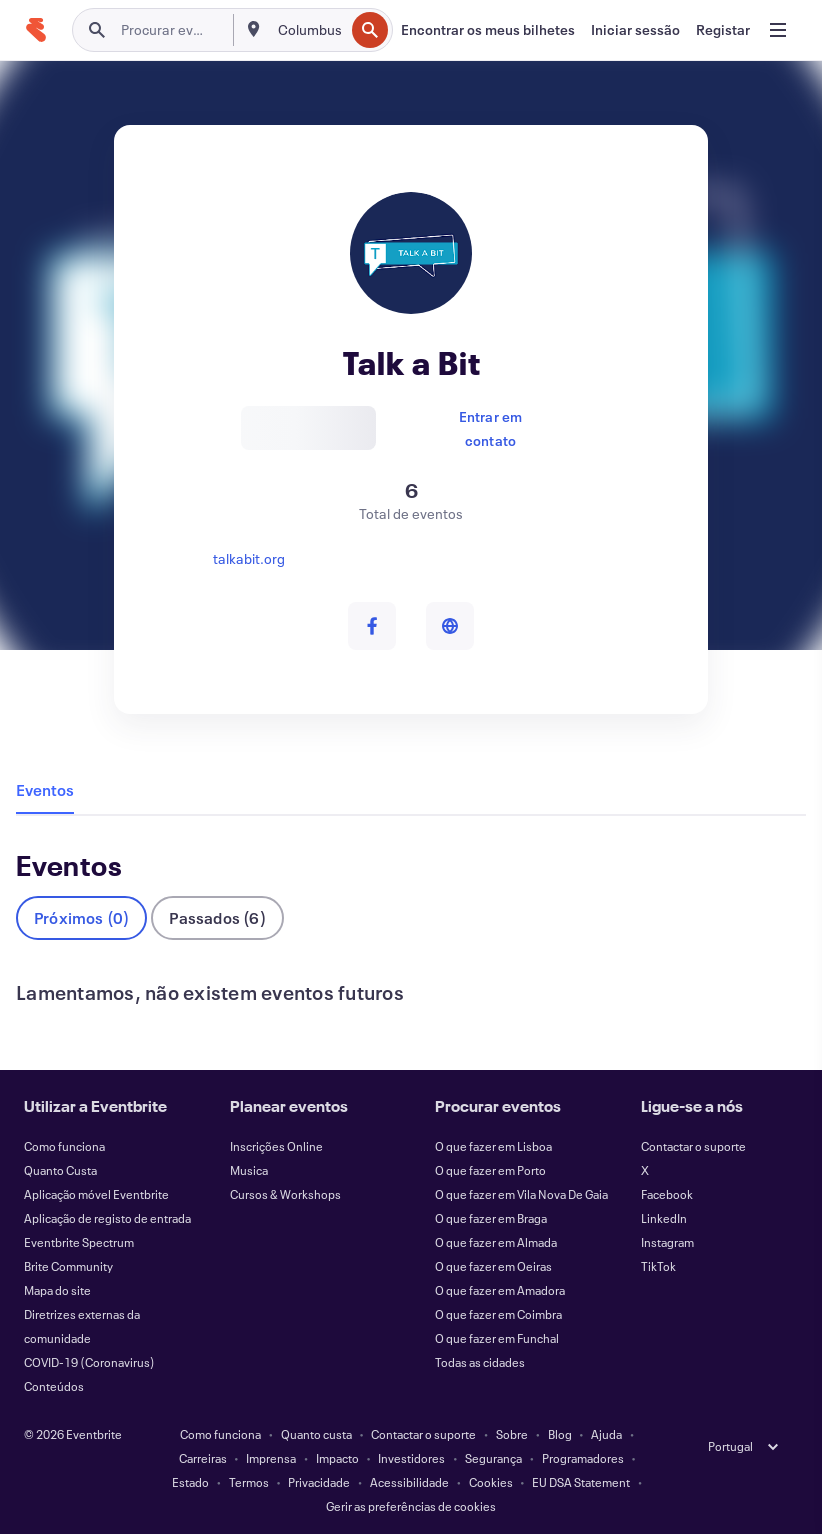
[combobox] (309, 30)
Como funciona (64, 1146)
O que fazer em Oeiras (493, 1266)
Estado (190, 1482)
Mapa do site (57, 1290)
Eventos (45, 789)
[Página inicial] (36, 30)
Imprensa (271, 1458)
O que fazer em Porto (490, 1170)
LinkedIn (664, 1218)
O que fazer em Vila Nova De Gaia (521, 1194)
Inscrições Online (276, 1146)
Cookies (491, 1482)
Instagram (667, 1242)
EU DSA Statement (581, 1482)
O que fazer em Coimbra (498, 1314)
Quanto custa (316, 1434)
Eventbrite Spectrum (79, 1242)
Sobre (512, 1434)
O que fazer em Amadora (500, 1290)
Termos (249, 1482)
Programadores (583, 1458)
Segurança (493, 1458)
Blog (560, 1434)
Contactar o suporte (693, 1146)
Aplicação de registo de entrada (107, 1218)
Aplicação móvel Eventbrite (96, 1194)
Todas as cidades (480, 1362)
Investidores (411, 1458)
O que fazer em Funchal (497, 1338)
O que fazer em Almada (496, 1242)
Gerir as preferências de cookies (411, 1506)
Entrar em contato (491, 427)
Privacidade (319, 1482)
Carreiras (203, 1458)
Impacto (337, 1458)
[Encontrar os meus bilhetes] (488, 30)
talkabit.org (249, 558)
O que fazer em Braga (491, 1218)
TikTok (658, 1266)
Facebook (667, 1194)
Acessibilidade (409, 1482)
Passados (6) (217, 917)
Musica (249, 1170)
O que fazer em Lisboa (493, 1146)
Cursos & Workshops (285, 1194)
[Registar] (723, 30)
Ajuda (606, 1434)
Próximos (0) (81, 917)
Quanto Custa (60, 1170)
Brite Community (68, 1266)
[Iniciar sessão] (635, 30)
